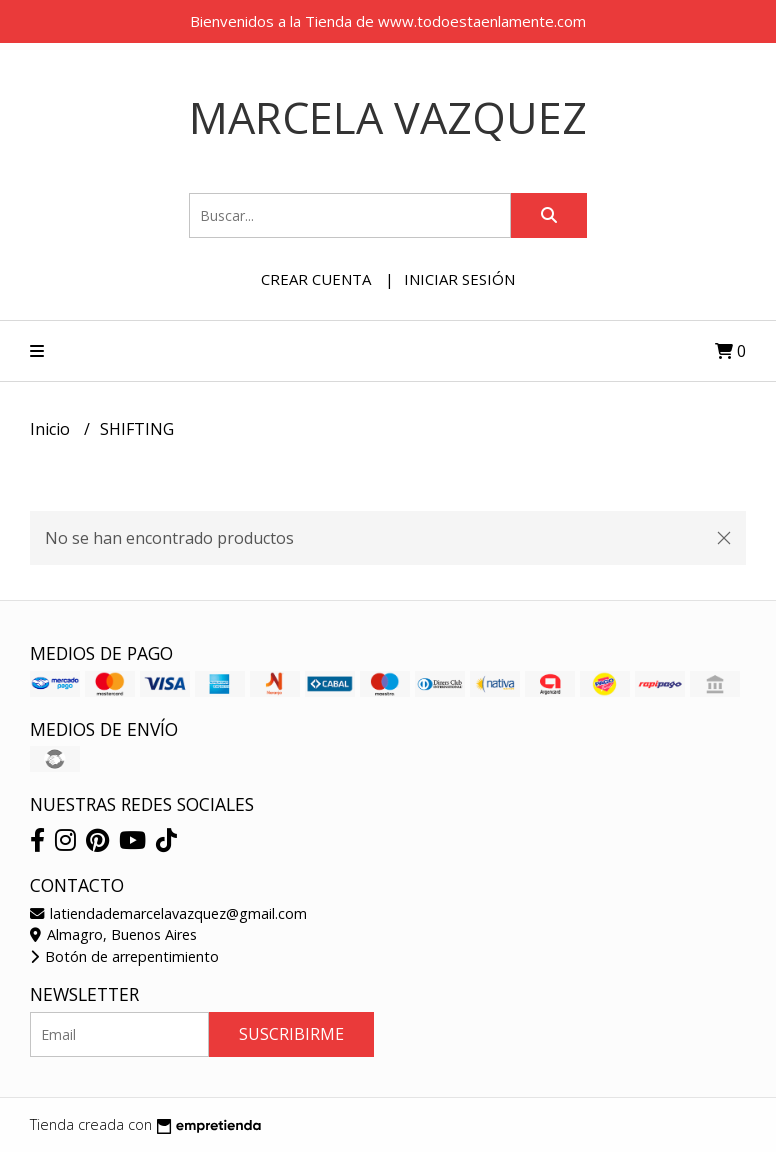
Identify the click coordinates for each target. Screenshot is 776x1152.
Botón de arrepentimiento (124, 956)
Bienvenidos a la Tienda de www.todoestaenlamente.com (388, 21)
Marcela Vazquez (388, 117)
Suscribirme (291, 1034)
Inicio (52, 429)
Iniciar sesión (459, 279)
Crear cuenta (316, 279)
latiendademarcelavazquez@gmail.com (168, 913)
